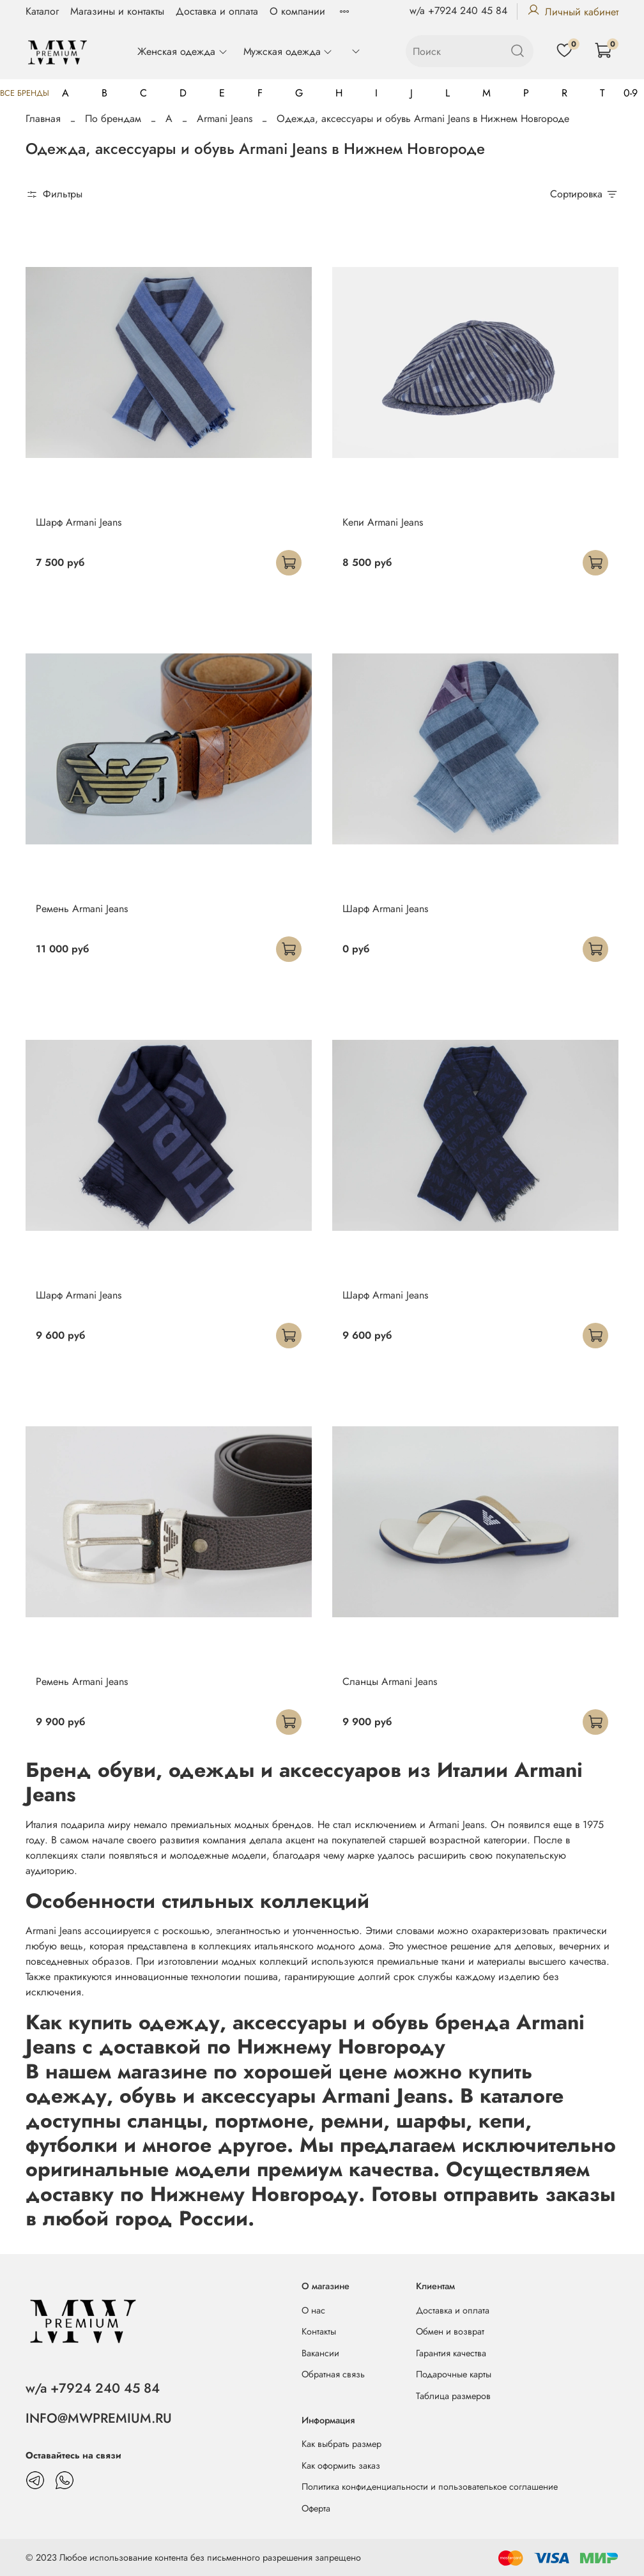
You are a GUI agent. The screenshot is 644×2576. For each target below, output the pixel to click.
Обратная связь (333, 2374)
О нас (313, 2310)
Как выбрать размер (341, 2443)
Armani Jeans (224, 118)
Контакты (319, 2331)
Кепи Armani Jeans (382, 522)
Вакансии (320, 2353)
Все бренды (24, 93)
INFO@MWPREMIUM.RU (99, 2418)
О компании (297, 11)
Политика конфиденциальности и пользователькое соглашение (430, 2486)
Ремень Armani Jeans (82, 908)
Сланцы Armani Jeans (389, 1681)
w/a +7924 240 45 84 (458, 10)
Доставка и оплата (217, 11)
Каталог (42, 11)
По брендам (113, 118)
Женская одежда (182, 51)
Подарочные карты (453, 2374)
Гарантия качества (451, 2353)
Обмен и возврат (450, 2331)
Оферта (316, 2508)
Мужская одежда (288, 51)
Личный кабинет (572, 11)
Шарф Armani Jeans (78, 522)
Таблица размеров (453, 2395)
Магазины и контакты (117, 11)
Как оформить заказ (341, 2465)
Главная (43, 118)
